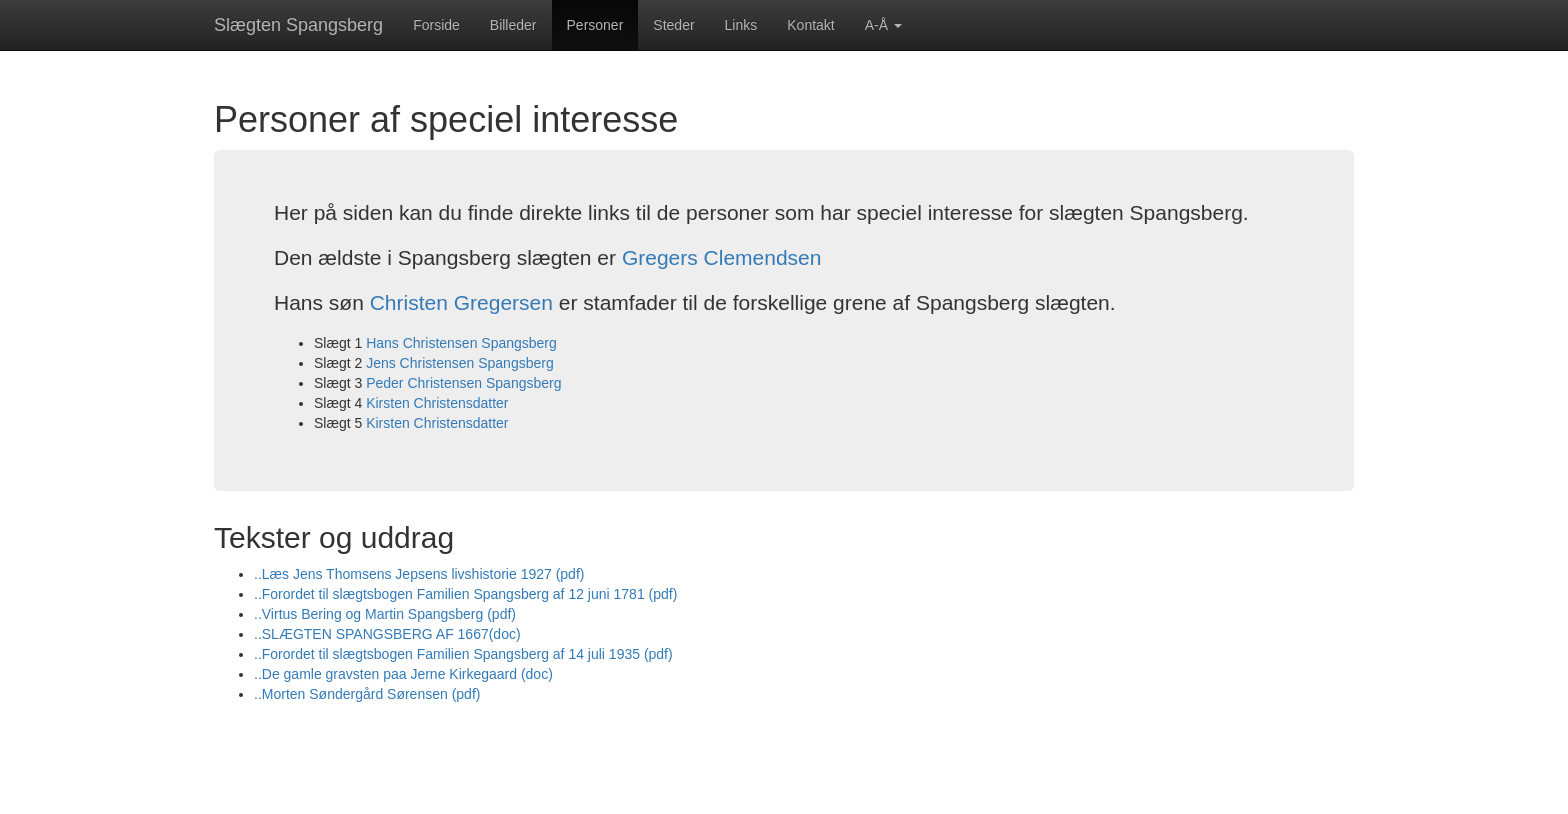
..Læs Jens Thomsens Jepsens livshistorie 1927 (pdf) (419, 574)
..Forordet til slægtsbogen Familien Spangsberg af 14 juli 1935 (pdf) (463, 654)
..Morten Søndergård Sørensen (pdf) (367, 694)
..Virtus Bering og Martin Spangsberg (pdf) (385, 614)
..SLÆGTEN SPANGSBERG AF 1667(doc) (387, 634)
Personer (595, 25)
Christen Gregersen (461, 302)
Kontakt (810, 25)
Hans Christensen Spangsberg (461, 343)
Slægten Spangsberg (298, 25)
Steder (673, 25)
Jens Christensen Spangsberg (460, 363)
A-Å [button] (883, 25)
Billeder (513, 25)
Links (741, 25)
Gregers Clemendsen (722, 257)
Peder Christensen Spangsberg (463, 383)
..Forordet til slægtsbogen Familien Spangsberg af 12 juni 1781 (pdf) (465, 594)
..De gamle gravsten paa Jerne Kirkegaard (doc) (403, 674)
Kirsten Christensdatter (437, 403)
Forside (436, 25)
